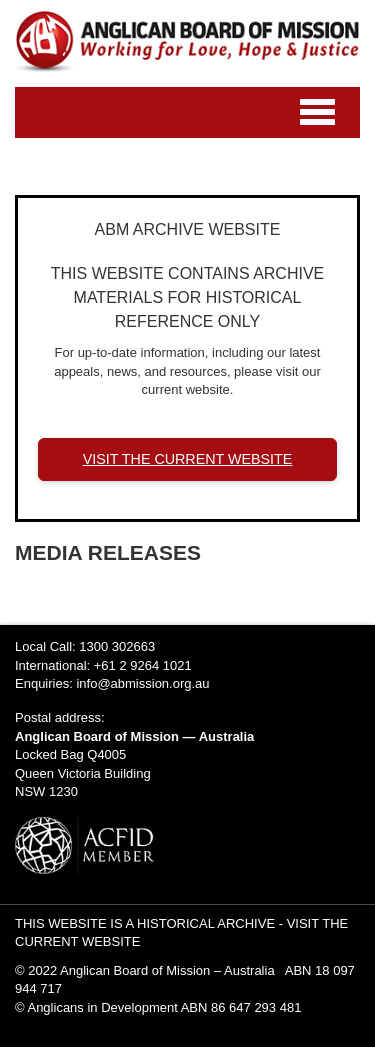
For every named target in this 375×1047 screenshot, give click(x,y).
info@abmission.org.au (142, 683)
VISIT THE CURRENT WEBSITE (188, 459)
